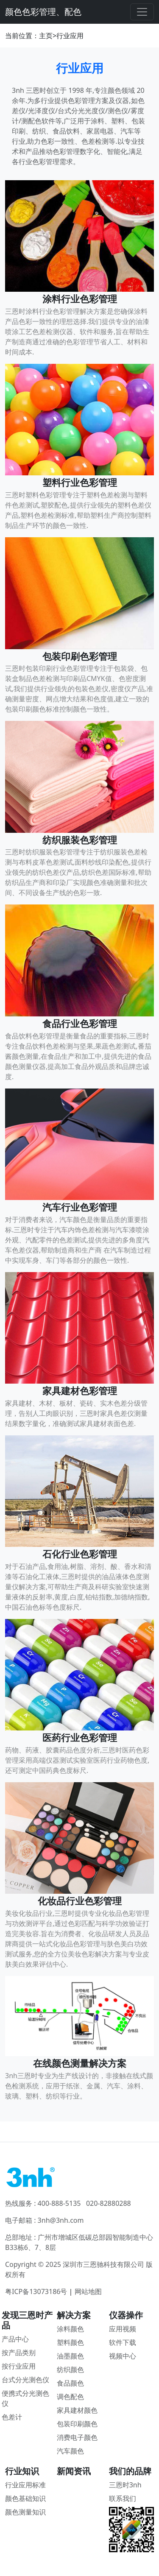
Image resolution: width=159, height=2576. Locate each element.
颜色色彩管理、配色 (43, 11)
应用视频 (122, 2328)
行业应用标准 (25, 2484)
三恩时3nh (125, 2484)
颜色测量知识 (25, 2512)
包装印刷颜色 (77, 2423)
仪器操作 (126, 2315)
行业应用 (70, 35)
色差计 (12, 2417)
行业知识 (22, 2471)
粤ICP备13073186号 (36, 2291)
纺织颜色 (70, 2369)
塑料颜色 (70, 2342)
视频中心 (122, 2356)
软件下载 (122, 2342)
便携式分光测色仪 (25, 2398)
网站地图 (88, 2291)
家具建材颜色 (77, 2410)
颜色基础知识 (25, 2498)
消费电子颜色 (77, 2437)
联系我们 (122, 2498)
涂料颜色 (70, 2328)
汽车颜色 (70, 2451)
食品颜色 (70, 2383)
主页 (46, 35)
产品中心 (15, 2339)
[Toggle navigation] (142, 11)
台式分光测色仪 (25, 2379)
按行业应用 (19, 2366)
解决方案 (74, 2315)
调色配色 (70, 2396)
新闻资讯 (74, 2471)
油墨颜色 (70, 2356)
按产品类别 (19, 2352)
